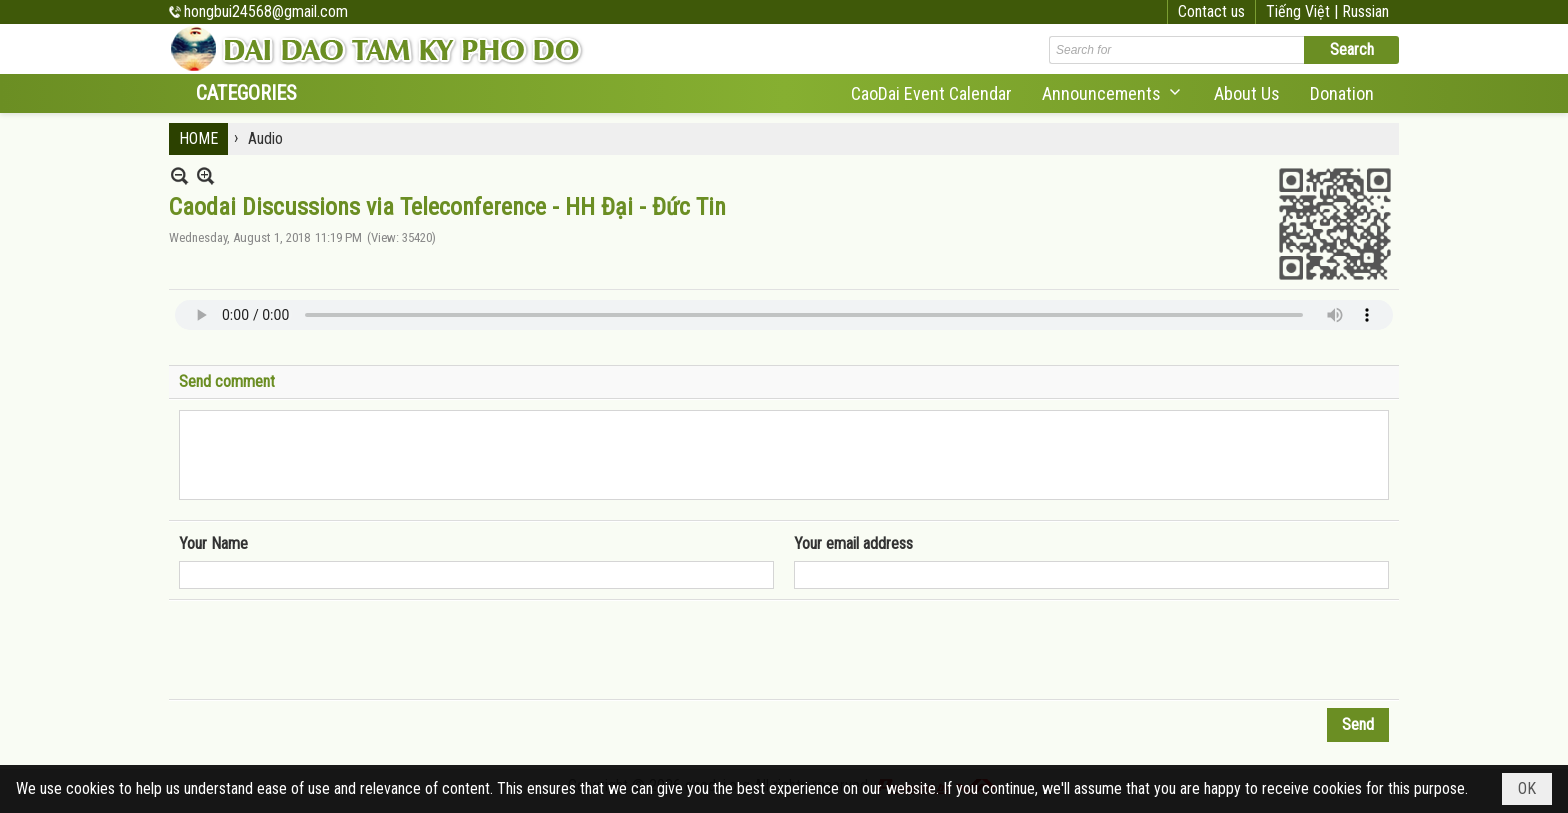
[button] (1113, 93)
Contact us (1211, 11)
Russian (1365, 11)
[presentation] (331, 650)
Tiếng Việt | (1304, 11)
